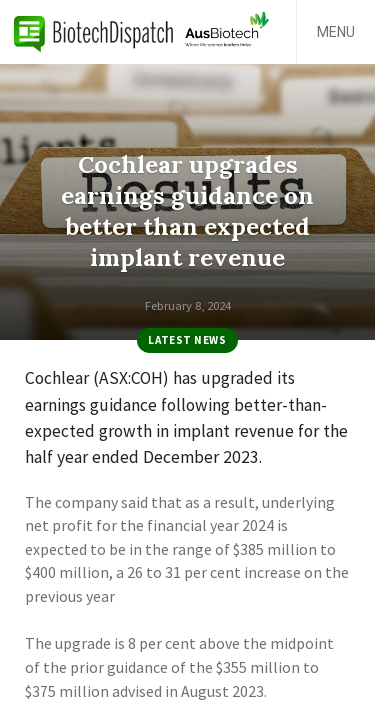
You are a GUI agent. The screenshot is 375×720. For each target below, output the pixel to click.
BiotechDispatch (94, 32)
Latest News (187, 340)
